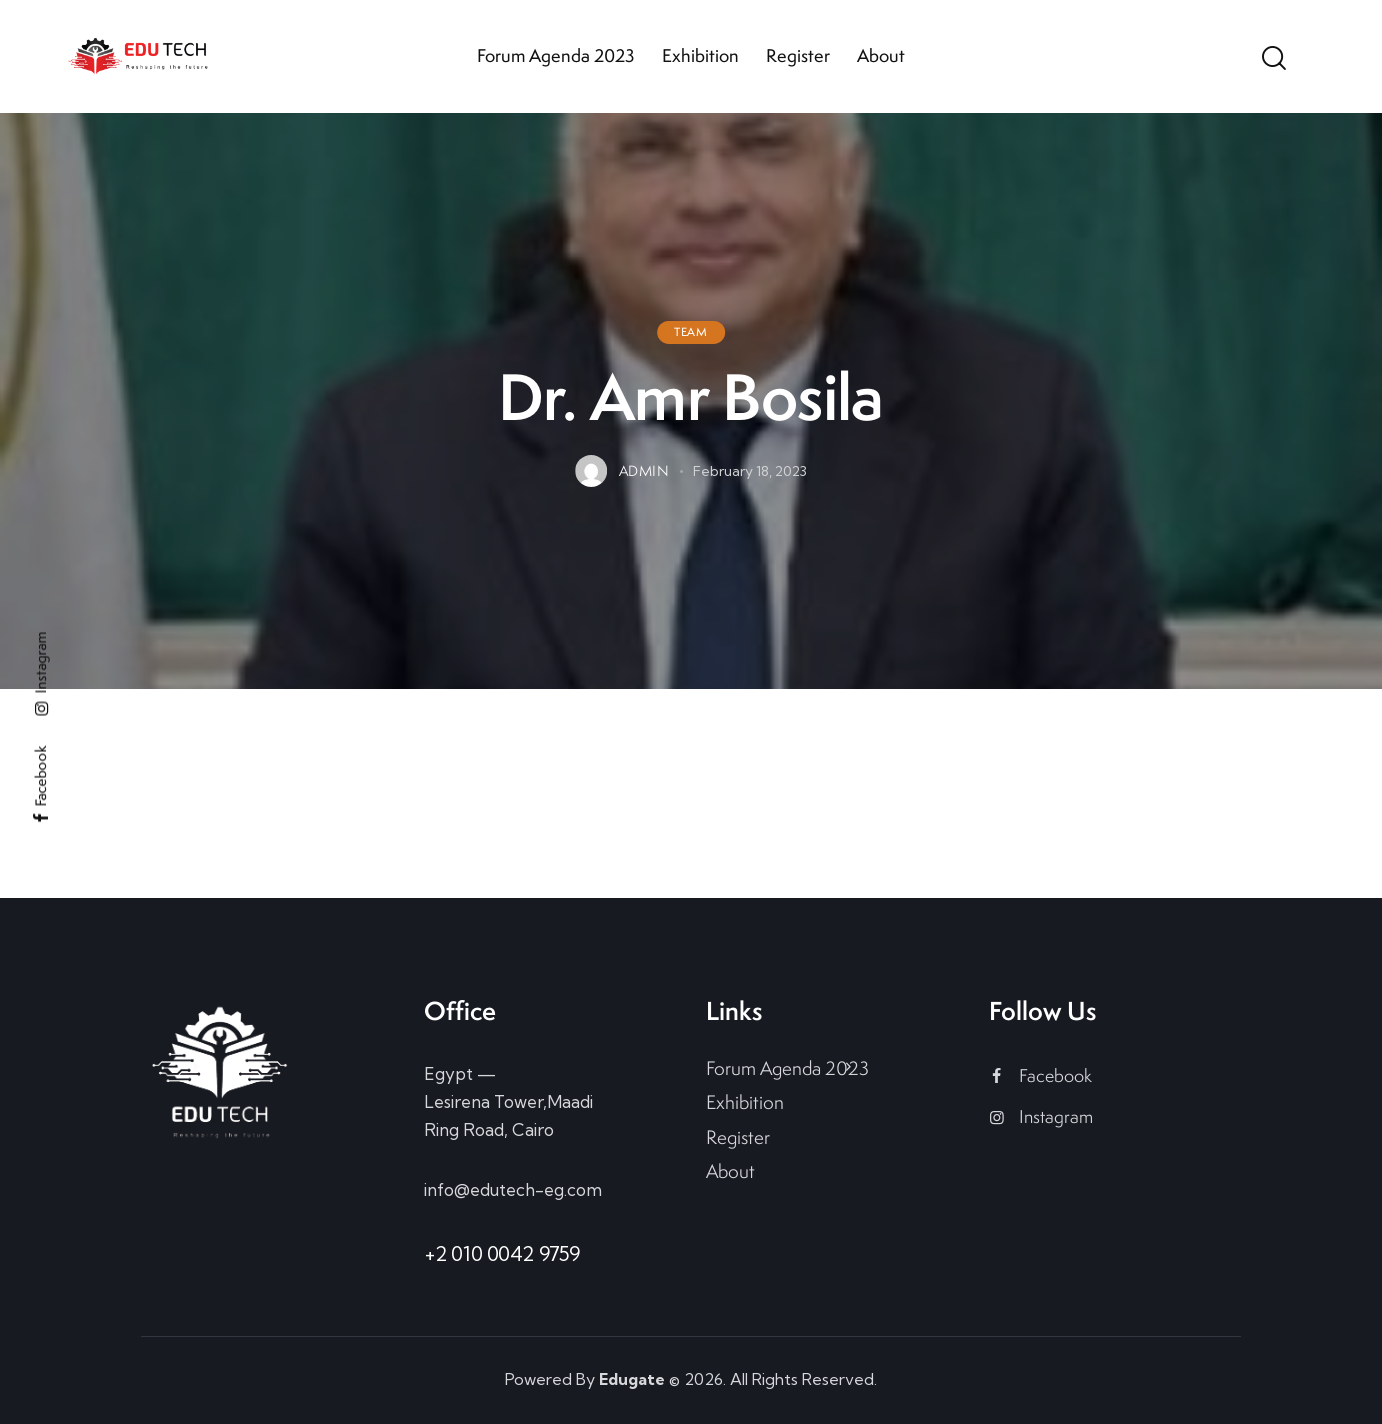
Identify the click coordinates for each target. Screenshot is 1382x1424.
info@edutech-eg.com (513, 1189)
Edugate (632, 1379)
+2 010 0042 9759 (502, 1253)
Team (690, 332)
